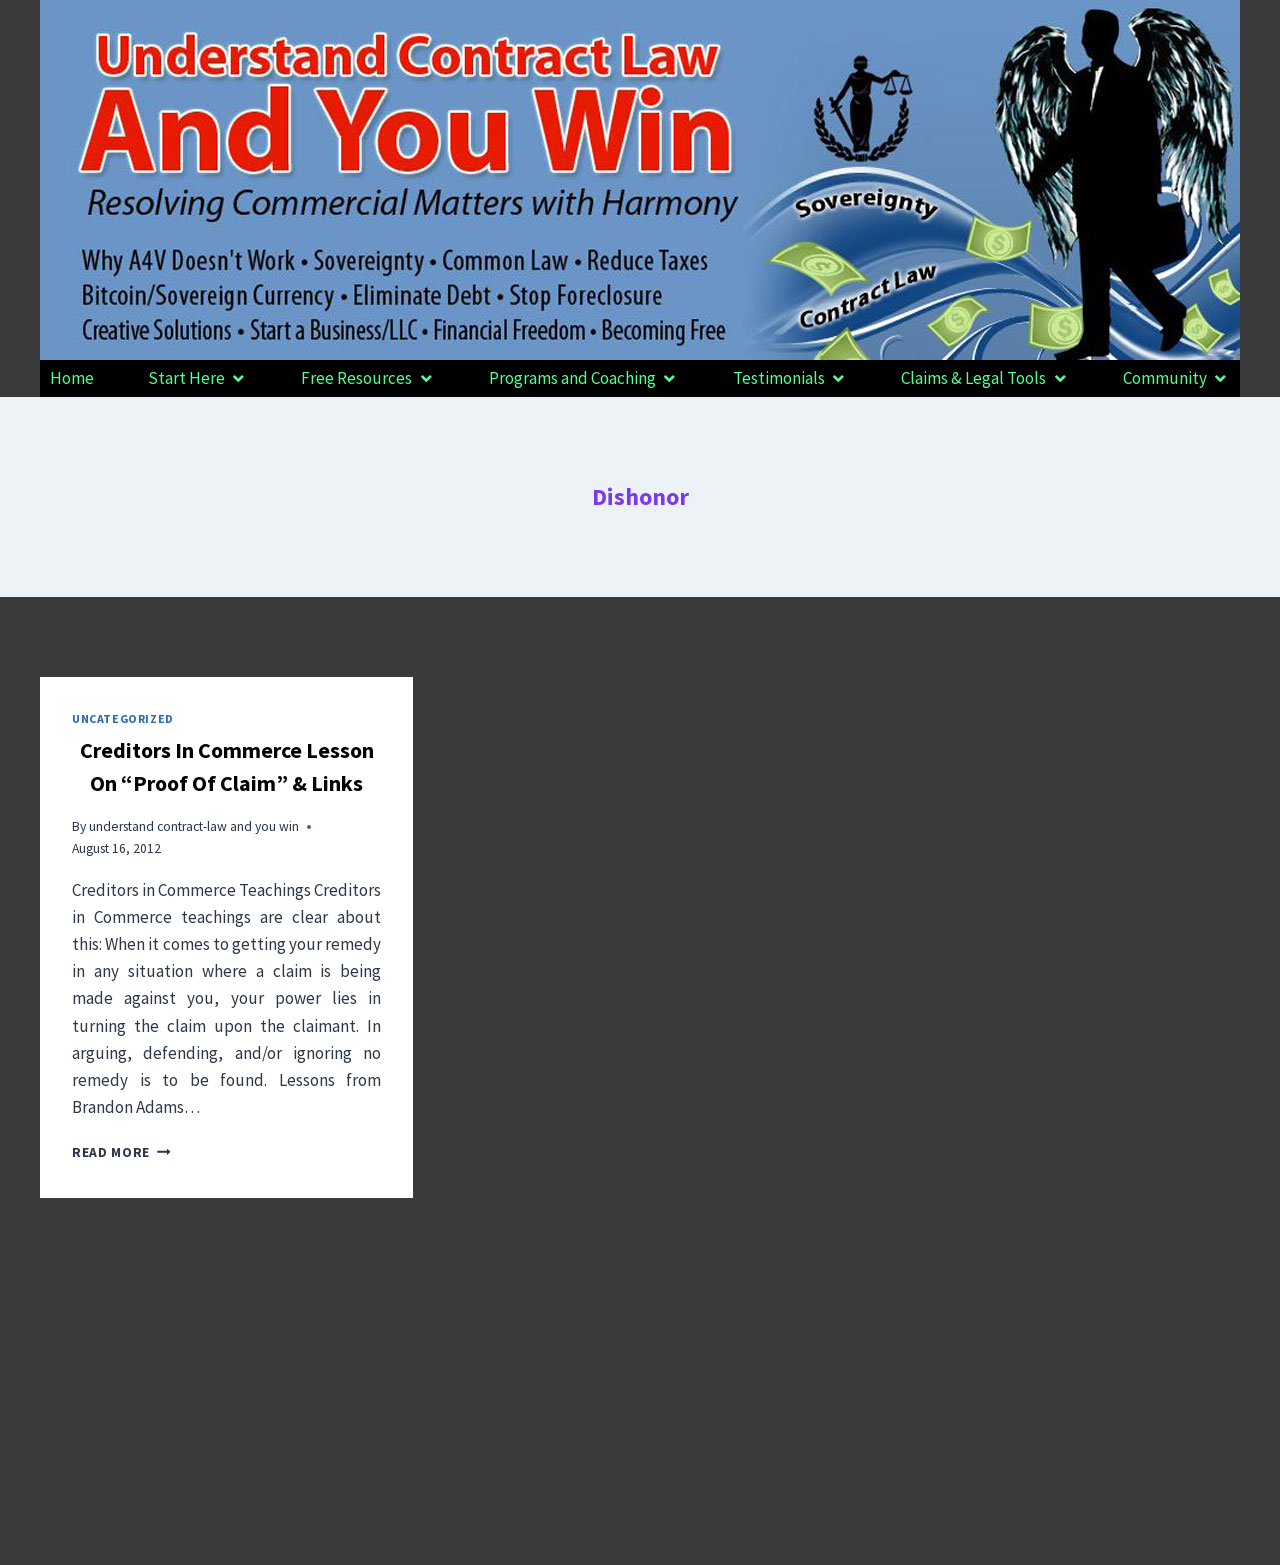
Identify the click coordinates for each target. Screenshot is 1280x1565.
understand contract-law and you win (194, 826)
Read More (121, 1152)
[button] (198, 378)
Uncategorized (123, 718)
